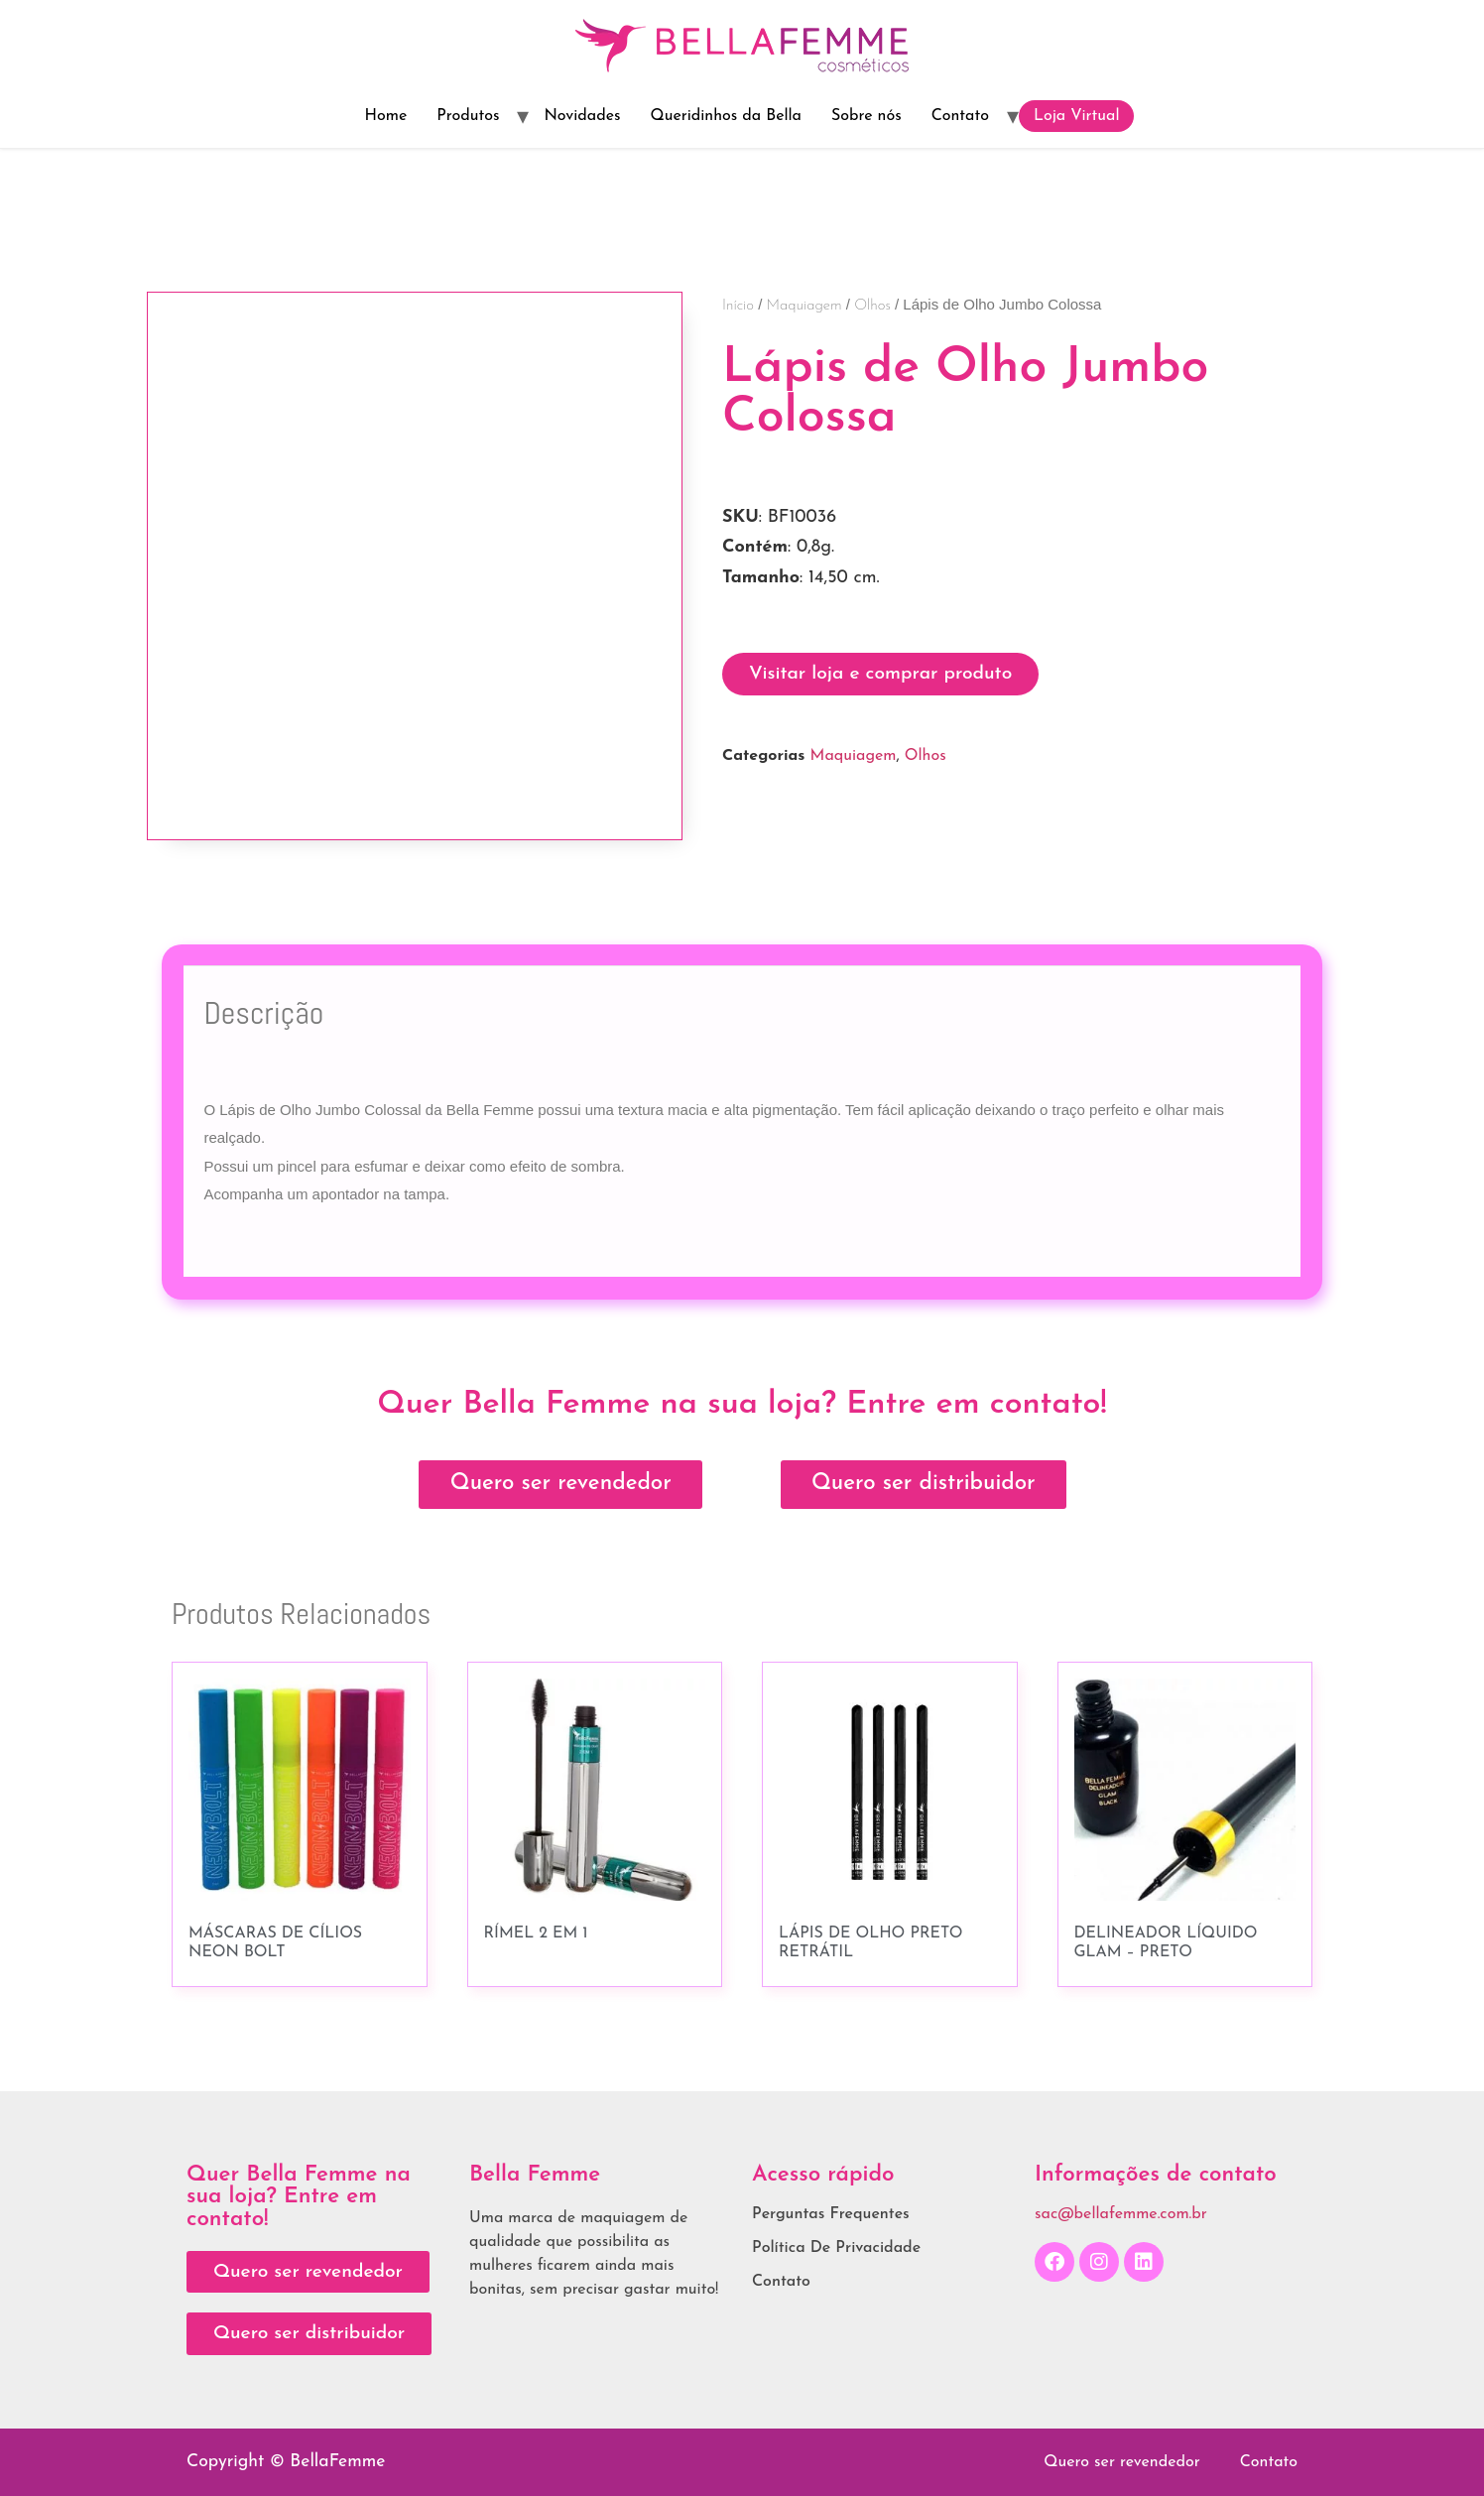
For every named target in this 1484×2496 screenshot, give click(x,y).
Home (386, 116)
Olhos (872, 306)
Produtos (467, 116)
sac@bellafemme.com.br (1121, 2214)
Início (738, 306)
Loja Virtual (1077, 116)
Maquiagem (804, 306)
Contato (960, 116)
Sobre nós (866, 116)
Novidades (582, 116)
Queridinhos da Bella (726, 116)
